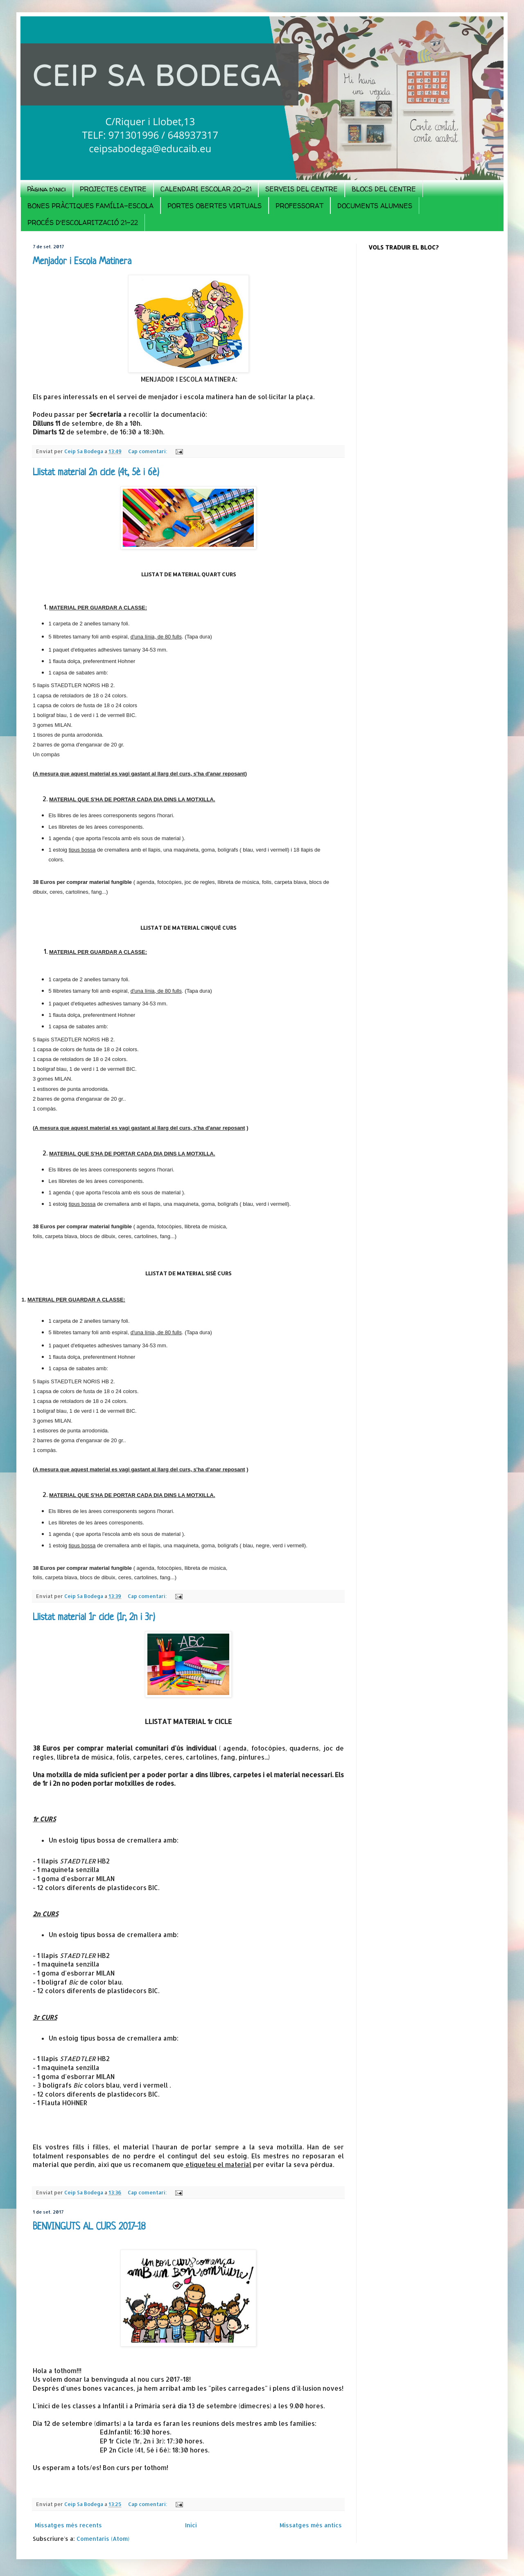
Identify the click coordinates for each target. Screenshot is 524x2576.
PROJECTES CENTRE (113, 188)
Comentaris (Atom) (103, 2538)
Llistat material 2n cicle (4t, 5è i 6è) (96, 473)
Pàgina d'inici (46, 188)
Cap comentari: (148, 451)
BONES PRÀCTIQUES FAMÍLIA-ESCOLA (90, 205)
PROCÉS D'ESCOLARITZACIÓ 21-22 (82, 222)
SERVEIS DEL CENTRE (301, 188)
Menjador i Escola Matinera (82, 262)
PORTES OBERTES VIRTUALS (214, 205)
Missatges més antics (311, 2525)
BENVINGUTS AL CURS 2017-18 (89, 2227)
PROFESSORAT (299, 205)
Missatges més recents (68, 2525)
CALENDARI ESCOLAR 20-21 (205, 188)
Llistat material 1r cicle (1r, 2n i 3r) (94, 1618)
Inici (191, 2525)
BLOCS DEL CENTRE (384, 188)
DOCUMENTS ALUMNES (374, 205)
